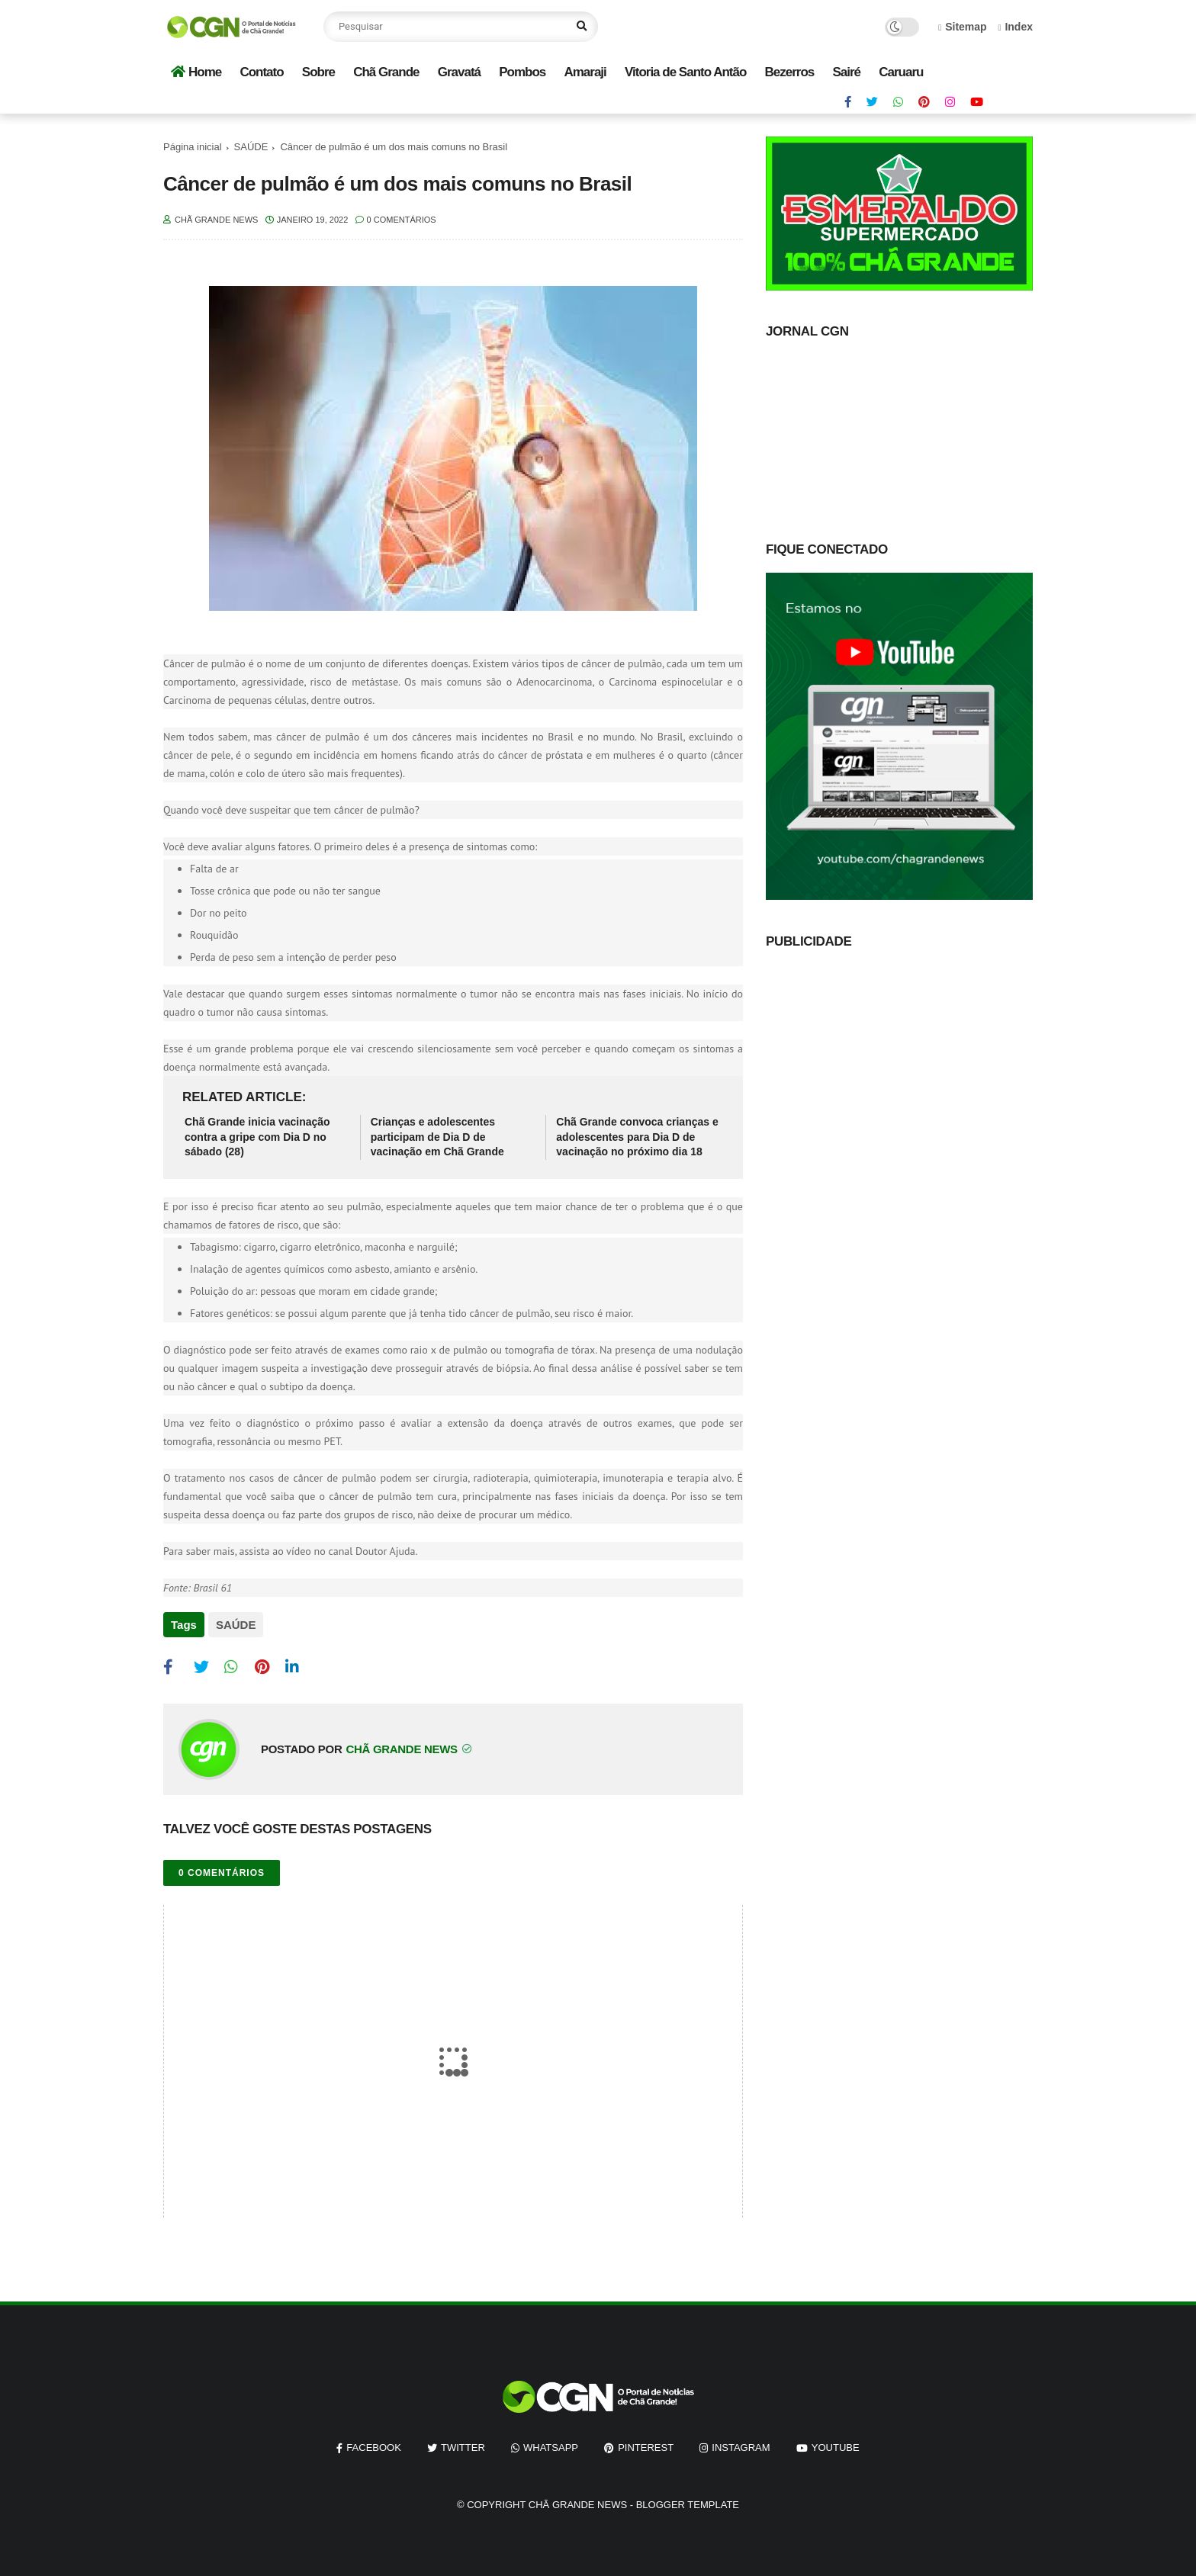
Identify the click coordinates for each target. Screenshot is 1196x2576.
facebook (373, 2446)
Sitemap (962, 27)
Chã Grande (386, 72)
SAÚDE (251, 147)
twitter (463, 2446)
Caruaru (901, 72)
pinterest (646, 2446)
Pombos (522, 72)
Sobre (318, 72)
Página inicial (192, 147)
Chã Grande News (578, 2503)
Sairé (846, 72)
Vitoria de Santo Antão (685, 72)
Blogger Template (687, 2503)
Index (1015, 27)
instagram (741, 2446)
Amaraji (585, 72)
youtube (836, 2446)
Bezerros (790, 72)
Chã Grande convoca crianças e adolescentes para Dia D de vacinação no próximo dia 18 (637, 1137)
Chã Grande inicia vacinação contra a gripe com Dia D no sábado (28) (257, 1137)
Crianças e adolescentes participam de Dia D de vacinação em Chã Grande (437, 1137)
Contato (261, 72)
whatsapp (550, 2446)
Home (196, 72)
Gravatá (459, 72)
